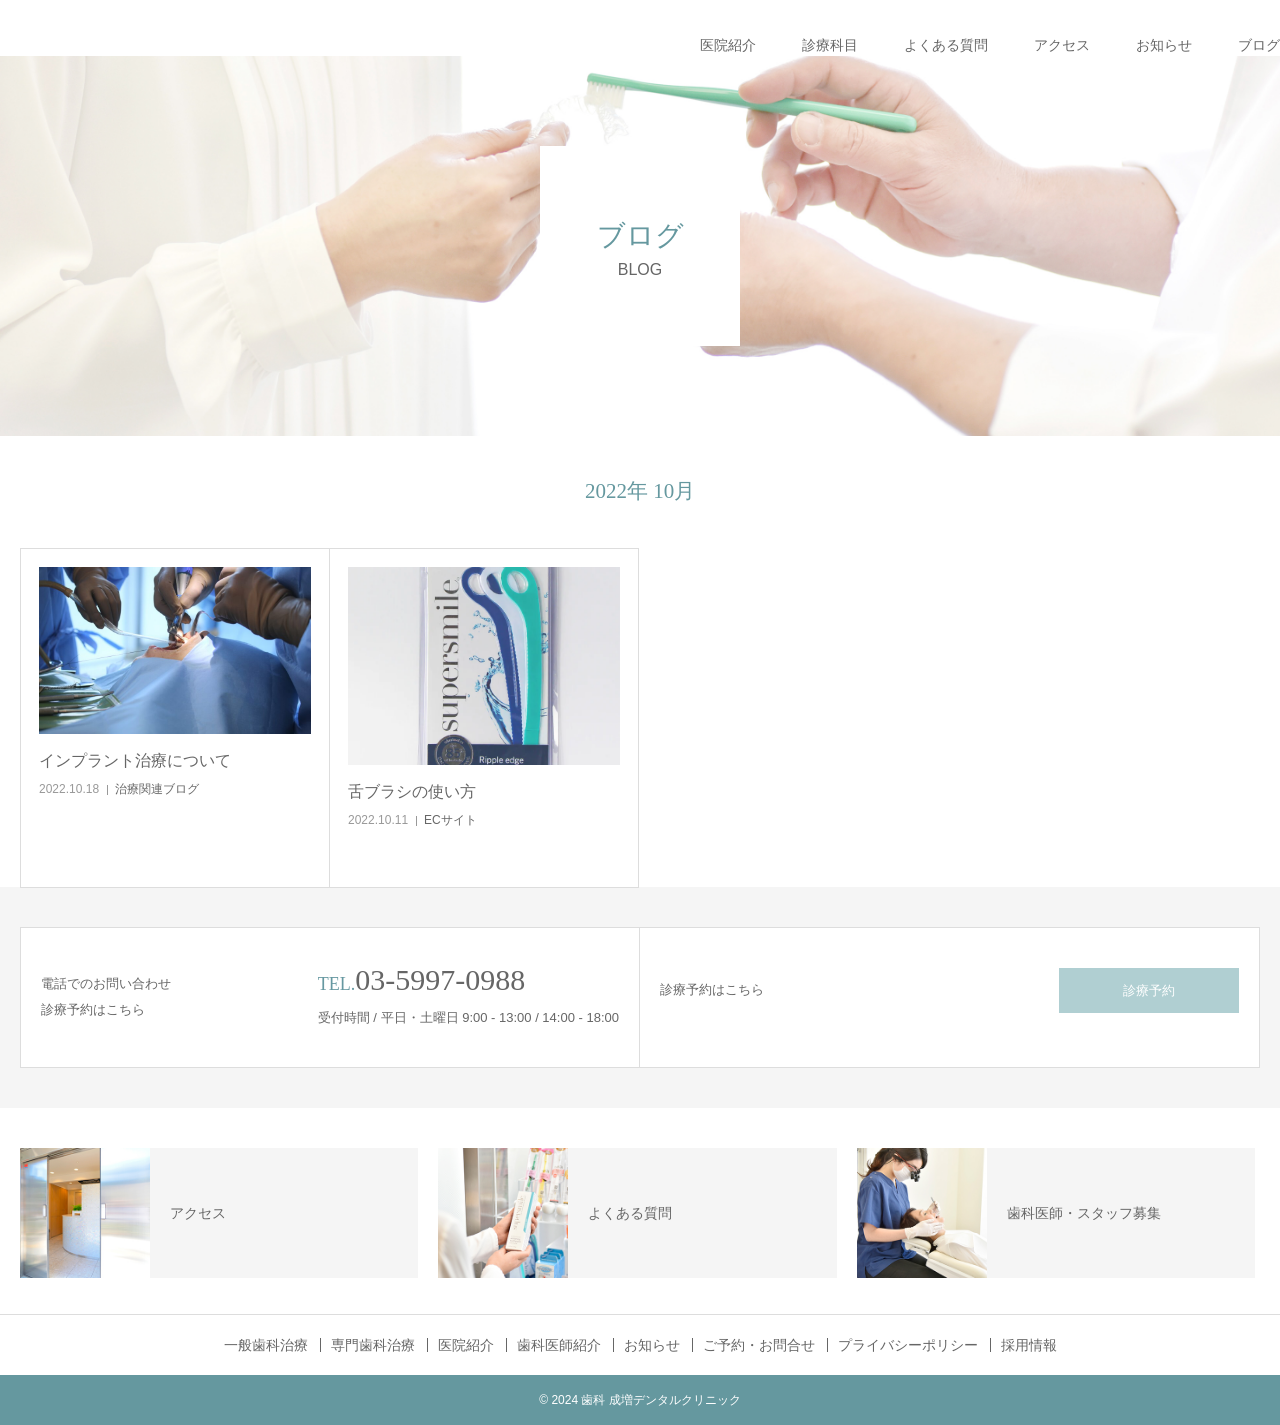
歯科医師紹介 (559, 1345)
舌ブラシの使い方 (412, 791)
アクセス (1062, 45)
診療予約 (1149, 990)
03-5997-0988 (440, 979)
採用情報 (1029, 1345)
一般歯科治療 (266, 1345)
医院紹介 (728, 45)
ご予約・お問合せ (759, 1345)
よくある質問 (946, 45)
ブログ (1259, 45)
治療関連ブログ (157, 789)
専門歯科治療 (373, 1345)
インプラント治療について (135, 760)
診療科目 (830, 45)
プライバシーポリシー (908, 1345)
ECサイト (450, 820)
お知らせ (1164, 45)
